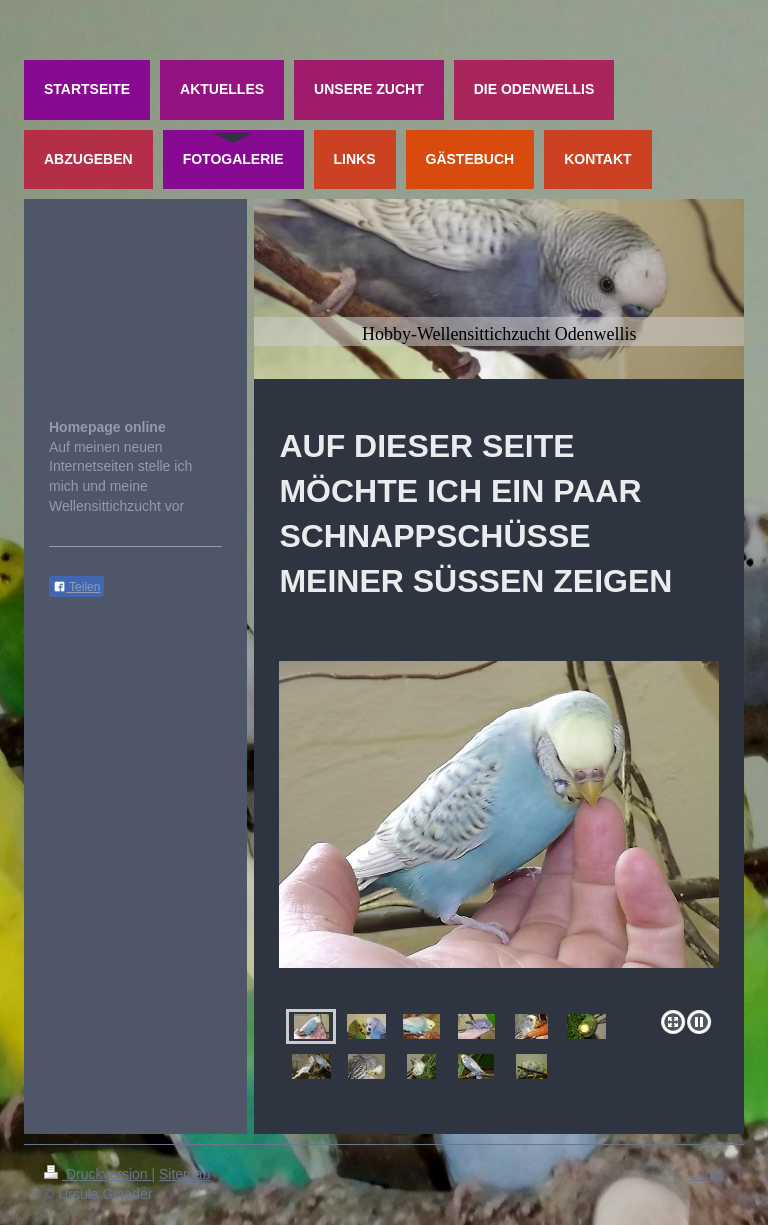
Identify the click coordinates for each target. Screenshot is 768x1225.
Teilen (76, 587)
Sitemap (184, 1174)
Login (707, 1174)
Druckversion (97, 1174)
